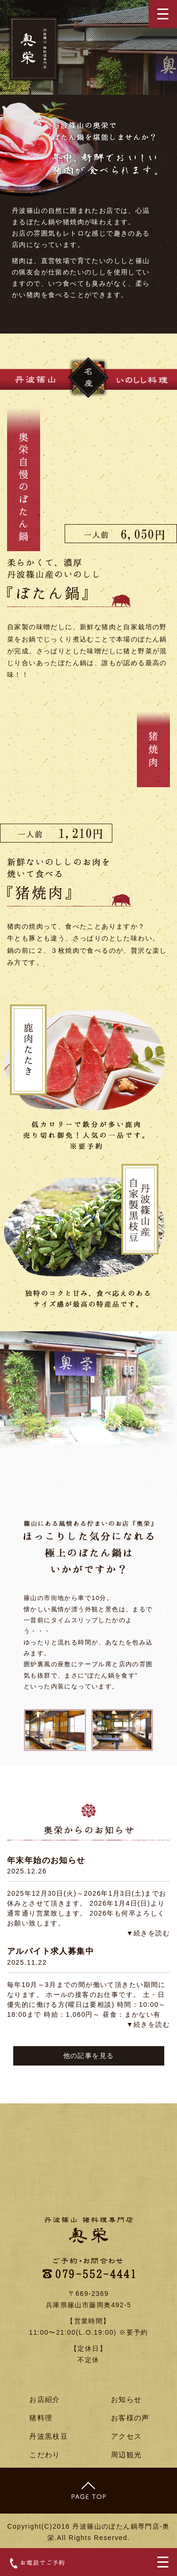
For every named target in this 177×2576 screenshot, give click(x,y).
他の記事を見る (88, 2055)
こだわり (44, 2455)
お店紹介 (44, 2399)
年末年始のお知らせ (46, 1860)
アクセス (126, 2436)
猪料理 (40, 2418)
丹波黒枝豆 (48, 2436)
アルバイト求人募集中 (50, 1951)
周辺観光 (126, 2455)
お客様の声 (130, 2418)
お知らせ (126, 2399)
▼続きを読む (148, 1933)
